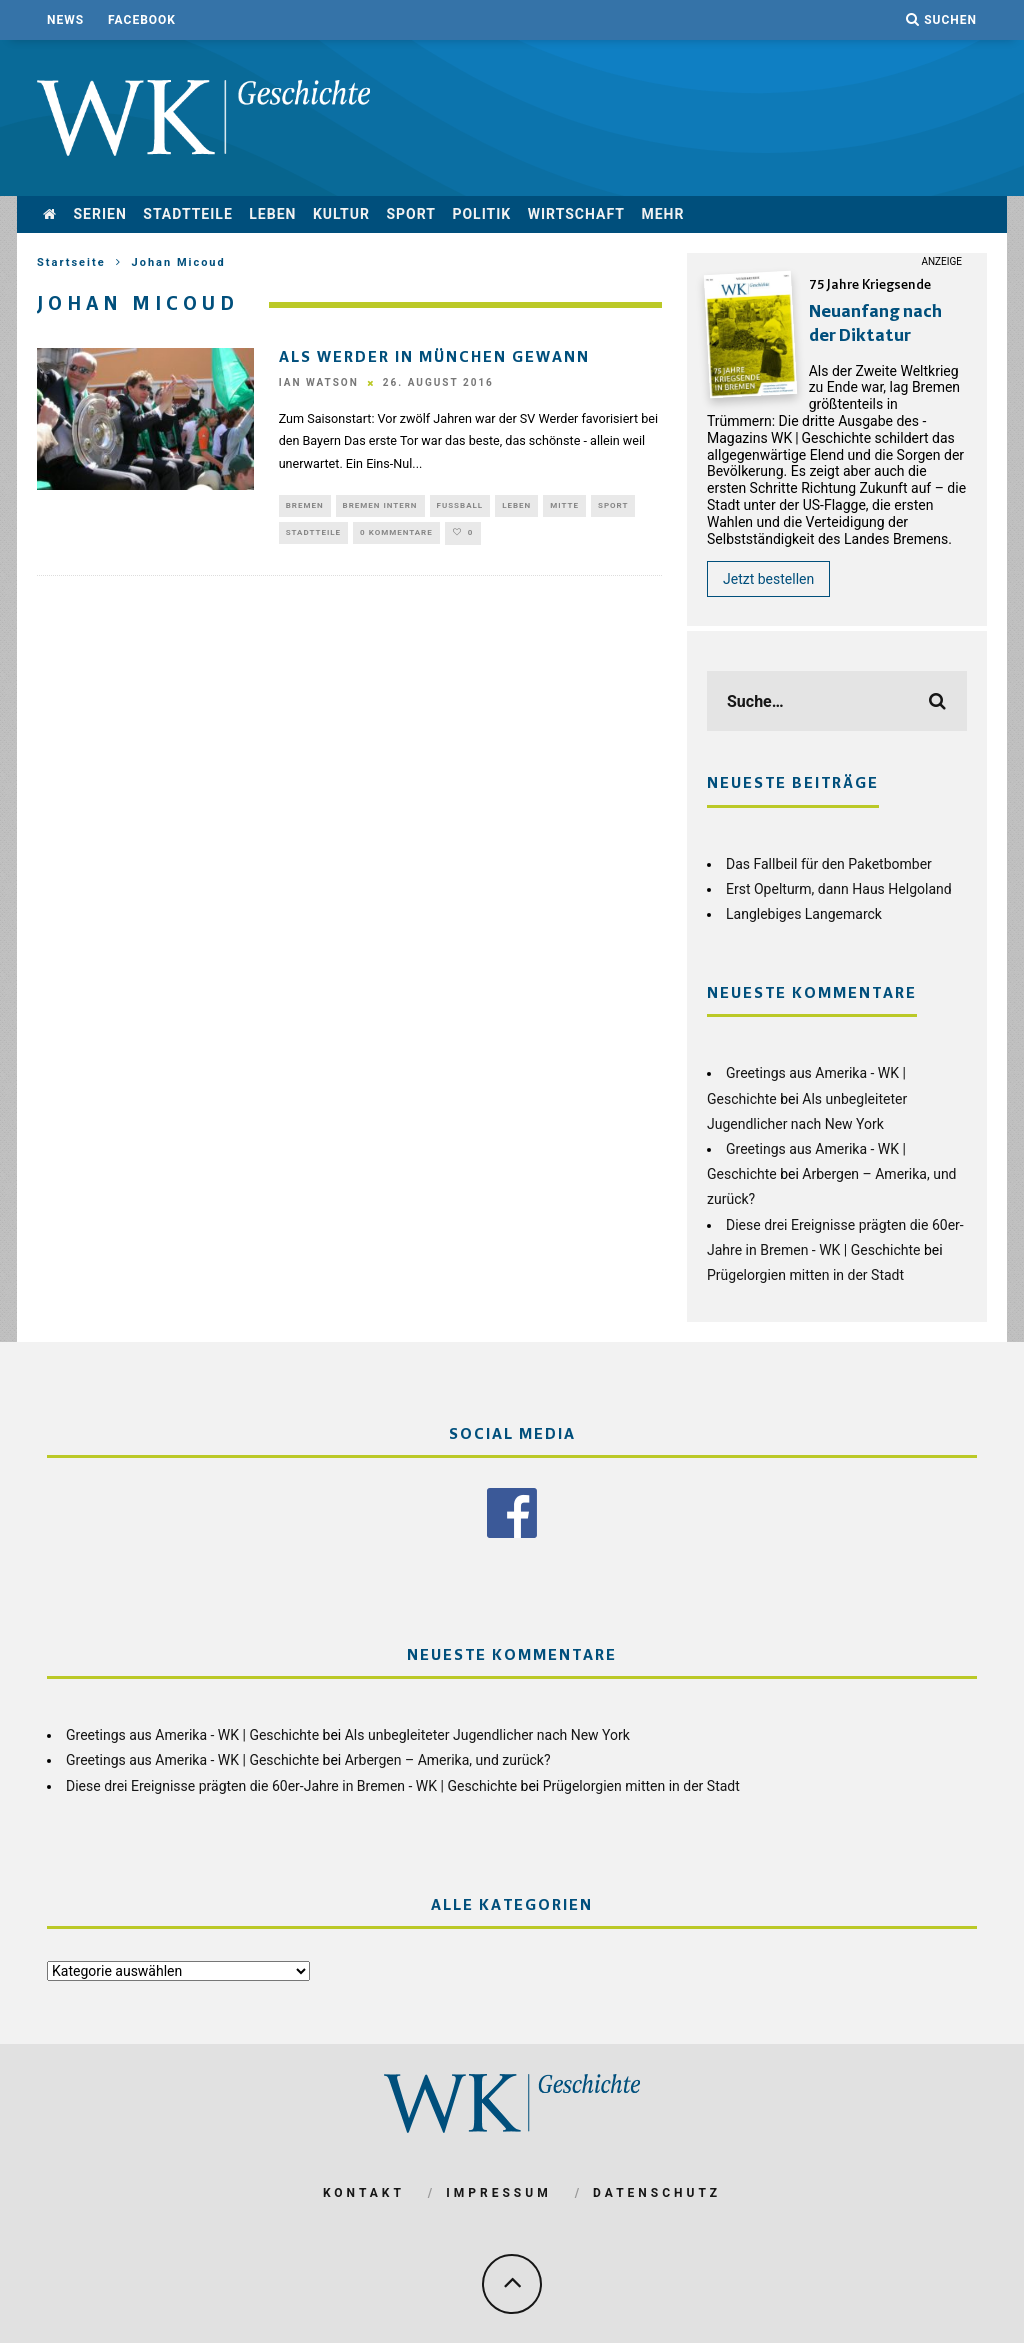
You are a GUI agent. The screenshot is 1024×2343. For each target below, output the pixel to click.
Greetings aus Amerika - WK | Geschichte (192, 1734)
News (65, 20)
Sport (411, 214)
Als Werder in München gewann (434, 358)
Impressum (498, 2191)
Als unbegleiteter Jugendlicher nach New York (487, 1734)
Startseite (71, 262)
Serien (99, 214)
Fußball (460, 506)
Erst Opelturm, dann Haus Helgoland (839, 889)
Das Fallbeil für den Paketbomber (829, 864)
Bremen (305, 506)
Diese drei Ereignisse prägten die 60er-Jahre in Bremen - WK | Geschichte (291, 1784)
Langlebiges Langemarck (804, 914)
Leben (272, 214)
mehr (662, 214)
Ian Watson (319, 383)
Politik (481, 214)
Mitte (564, 506)
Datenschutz (657, 2191)
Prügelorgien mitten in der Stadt (805, 1275)
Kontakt (364, 2191)
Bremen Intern (380, 506)
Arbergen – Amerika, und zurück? (448, 1759)
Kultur (341, 214)
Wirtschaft (576, 214)
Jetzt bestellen (768, 579)
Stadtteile (188, 214)
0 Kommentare (396, 536)
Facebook (142, 20)
